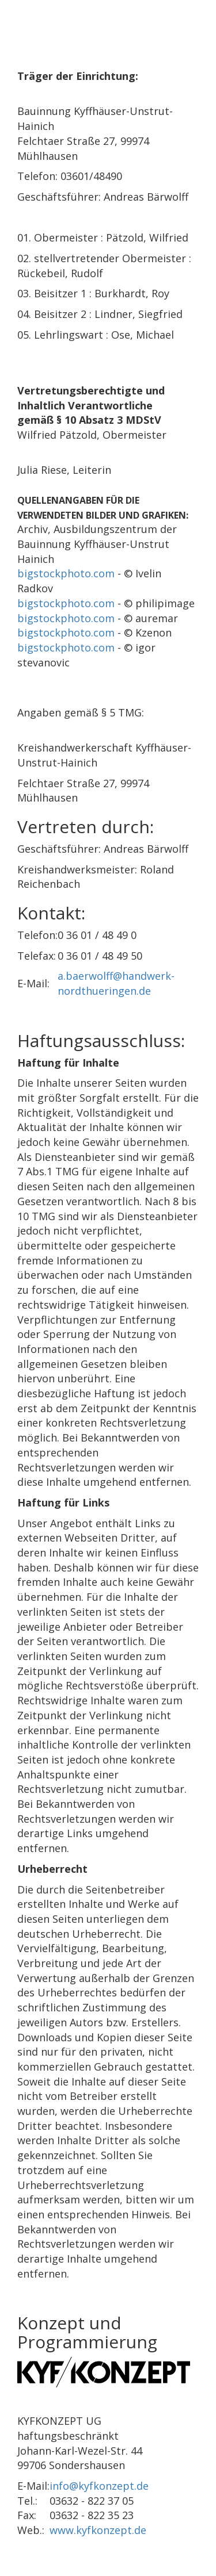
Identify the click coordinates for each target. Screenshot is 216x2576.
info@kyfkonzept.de (99, 2486)
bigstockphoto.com (66, 573)
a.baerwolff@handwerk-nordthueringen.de (116, 983)
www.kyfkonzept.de (98, 2530)
